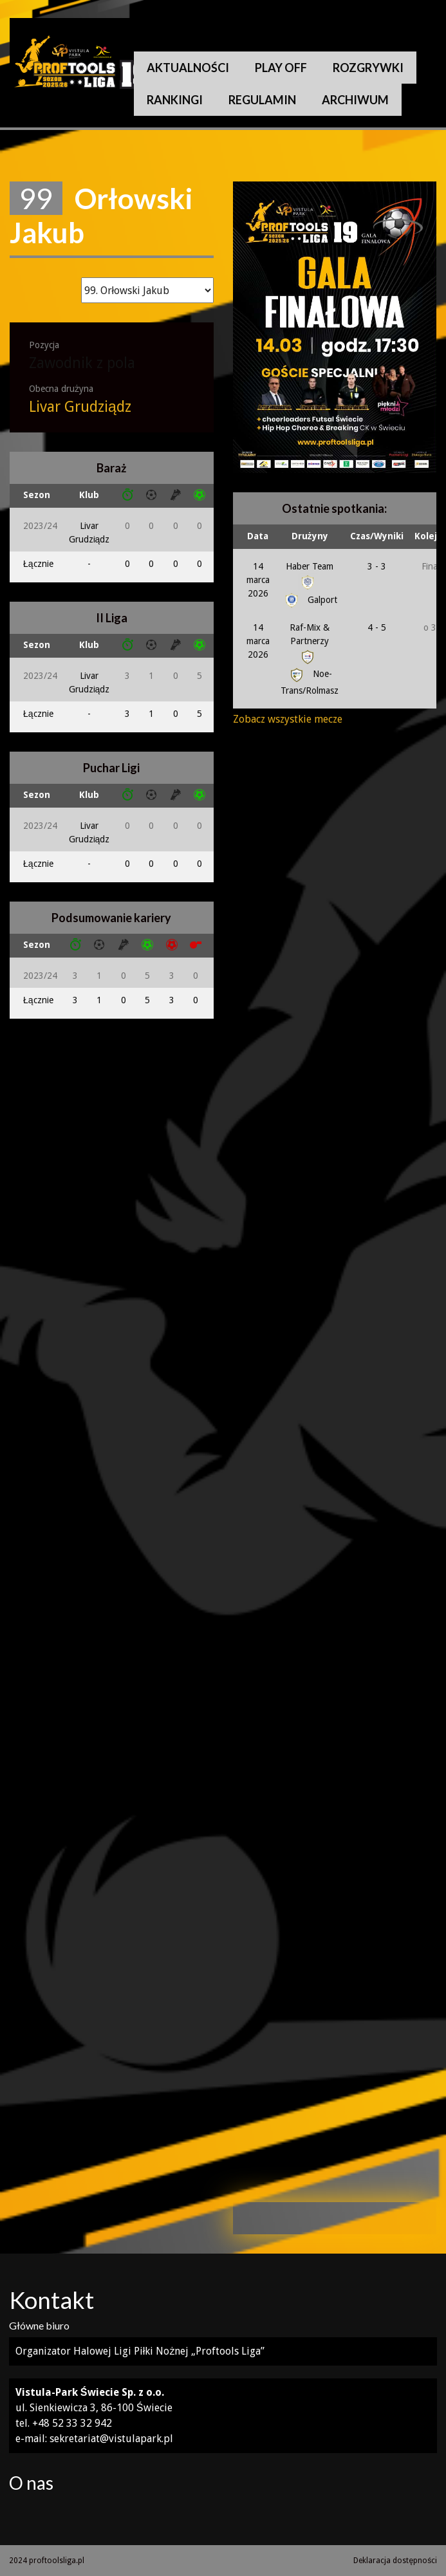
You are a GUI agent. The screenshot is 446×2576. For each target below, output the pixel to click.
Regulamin (262, 100)
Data (257, 536)
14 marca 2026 (258, 579)
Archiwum (355, 100)
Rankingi (175, 100)
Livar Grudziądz (80, 407)
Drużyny (310, 536)
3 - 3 (376, 566)
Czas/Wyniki (377, 536)
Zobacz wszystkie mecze (287, 719)
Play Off (281, 67)
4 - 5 (376, 627)
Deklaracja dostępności (395, 2560)
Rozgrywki (368, 67)
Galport (310, 600)
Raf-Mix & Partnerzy (310, 642)
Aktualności (188, 67)
